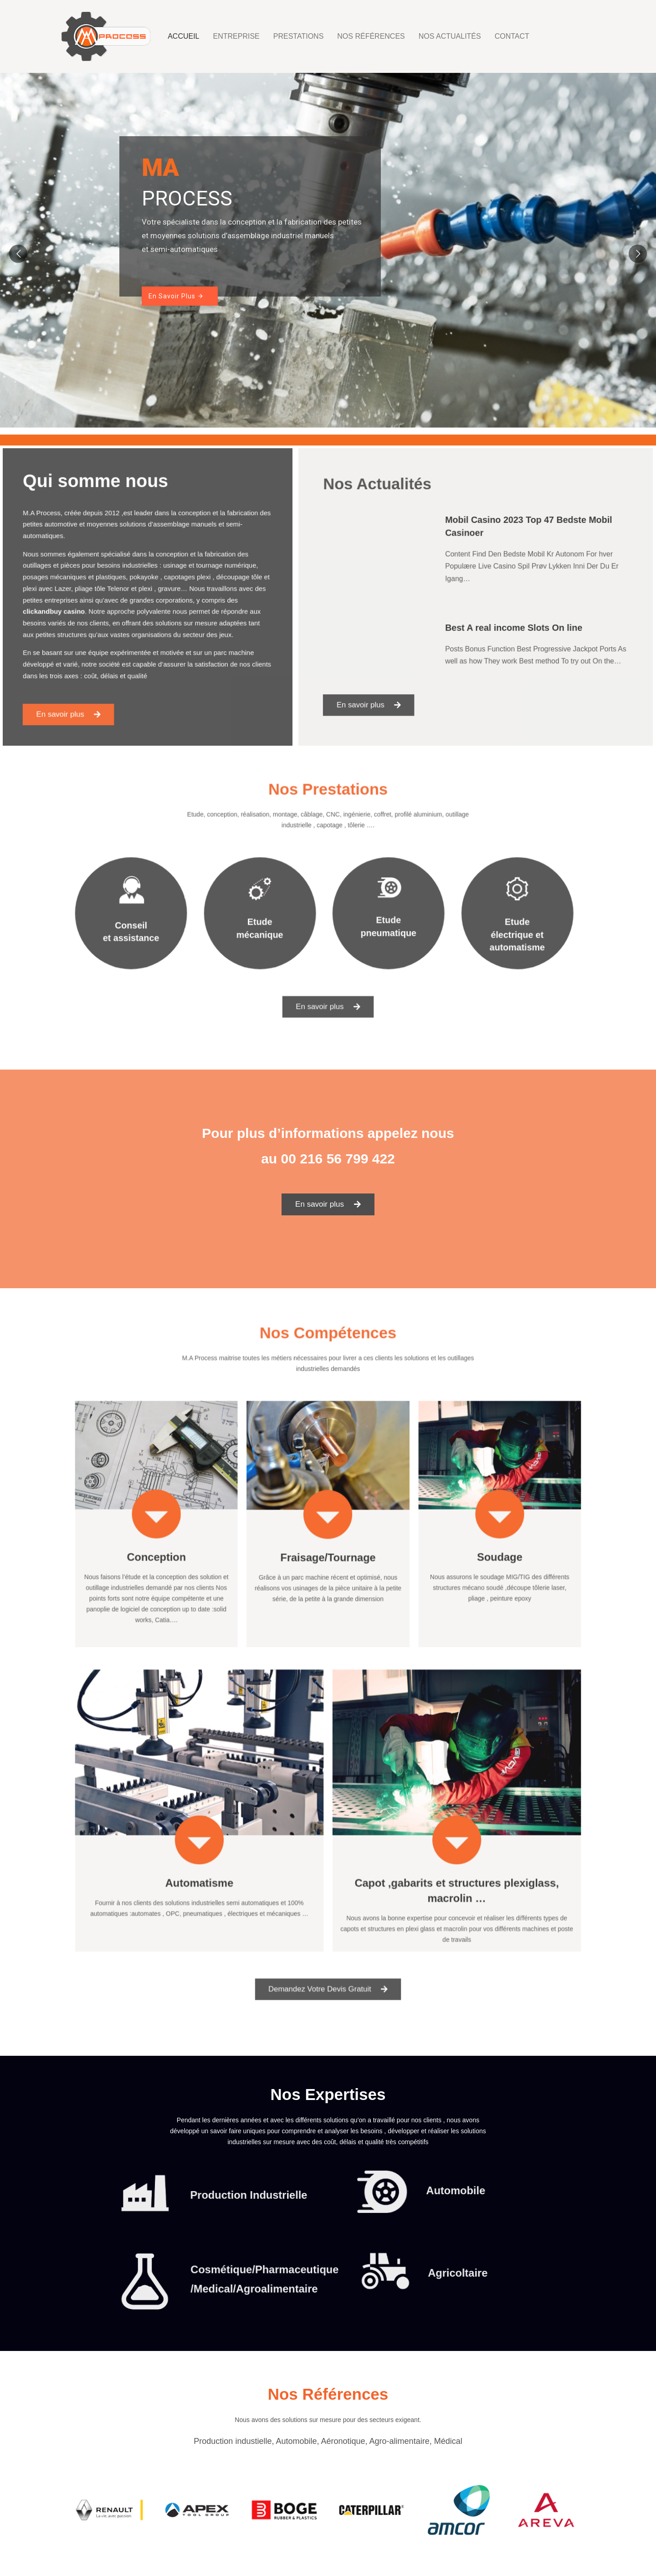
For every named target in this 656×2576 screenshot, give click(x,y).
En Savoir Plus (176, 296)
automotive (78, 539)
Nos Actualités (450, 36)
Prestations (298, 36)
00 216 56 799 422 (338, 1158)
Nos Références (371, 36)
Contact (512, 36)
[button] (84, 691)
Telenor (124, 590)
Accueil (183, 36)
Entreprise (236, 36)
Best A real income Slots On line (506, 621)
